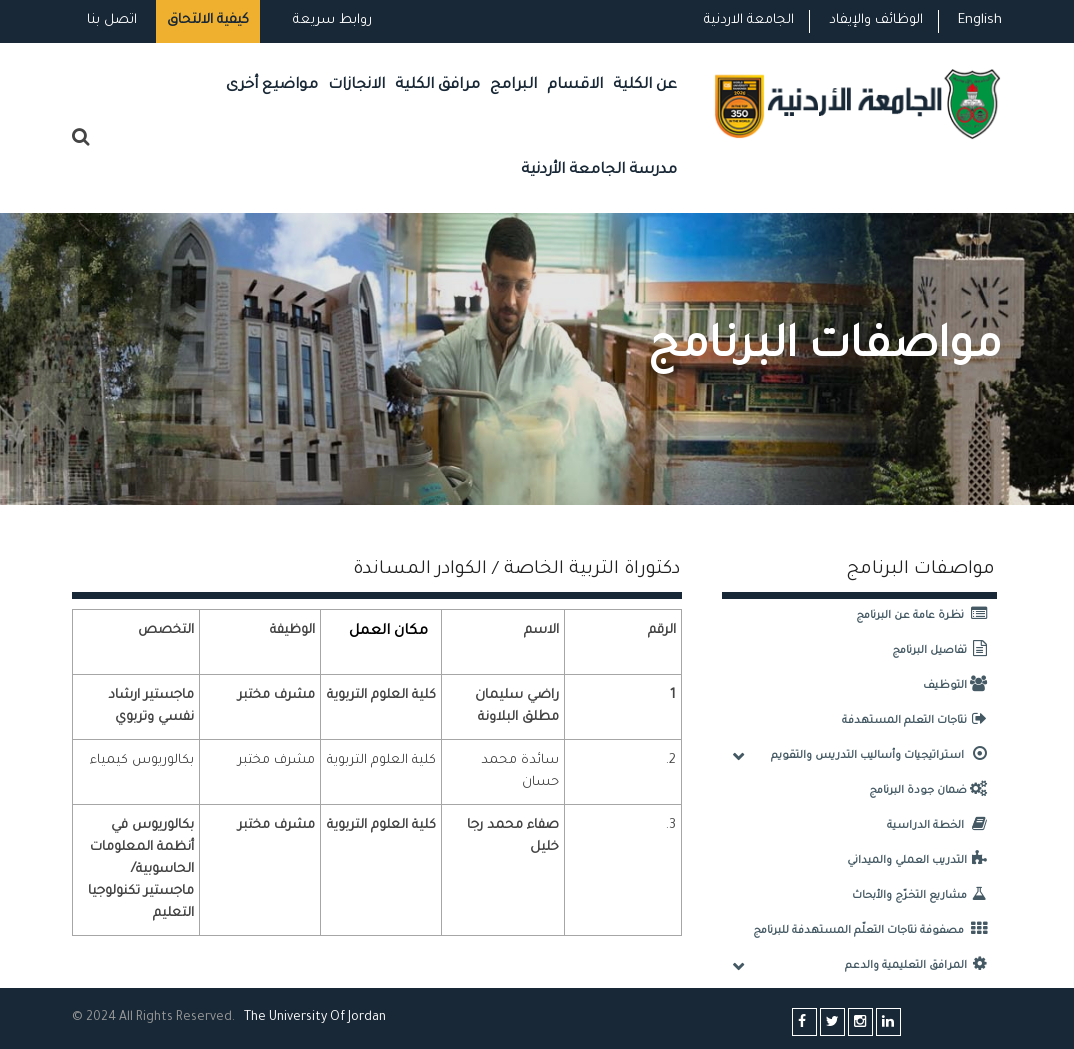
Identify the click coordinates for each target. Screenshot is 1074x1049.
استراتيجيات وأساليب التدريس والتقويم (884, 756)
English (980, 20)
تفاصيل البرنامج (944, 651)
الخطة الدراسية (942, 826)
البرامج (513, 85)
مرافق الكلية (437, 85)
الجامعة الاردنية (749, 20)
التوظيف (960, 686)
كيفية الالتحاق (208, 20)
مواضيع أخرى (272, 85)
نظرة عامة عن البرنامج (926, 616)
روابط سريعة (330, 20)
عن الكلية (645, 85)
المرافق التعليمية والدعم (921, 966)
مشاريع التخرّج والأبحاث (924, 896)
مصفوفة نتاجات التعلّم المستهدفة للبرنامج (875, 931)
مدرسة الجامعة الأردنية (599, 170)
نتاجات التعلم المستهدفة (919, 721)
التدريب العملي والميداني (922, 861)
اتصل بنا (112, 20)
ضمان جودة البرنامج (933, 791)
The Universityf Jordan (315, 1018)
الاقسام (575, 85)
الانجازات (356, 85)
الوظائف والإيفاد (876, 20)
